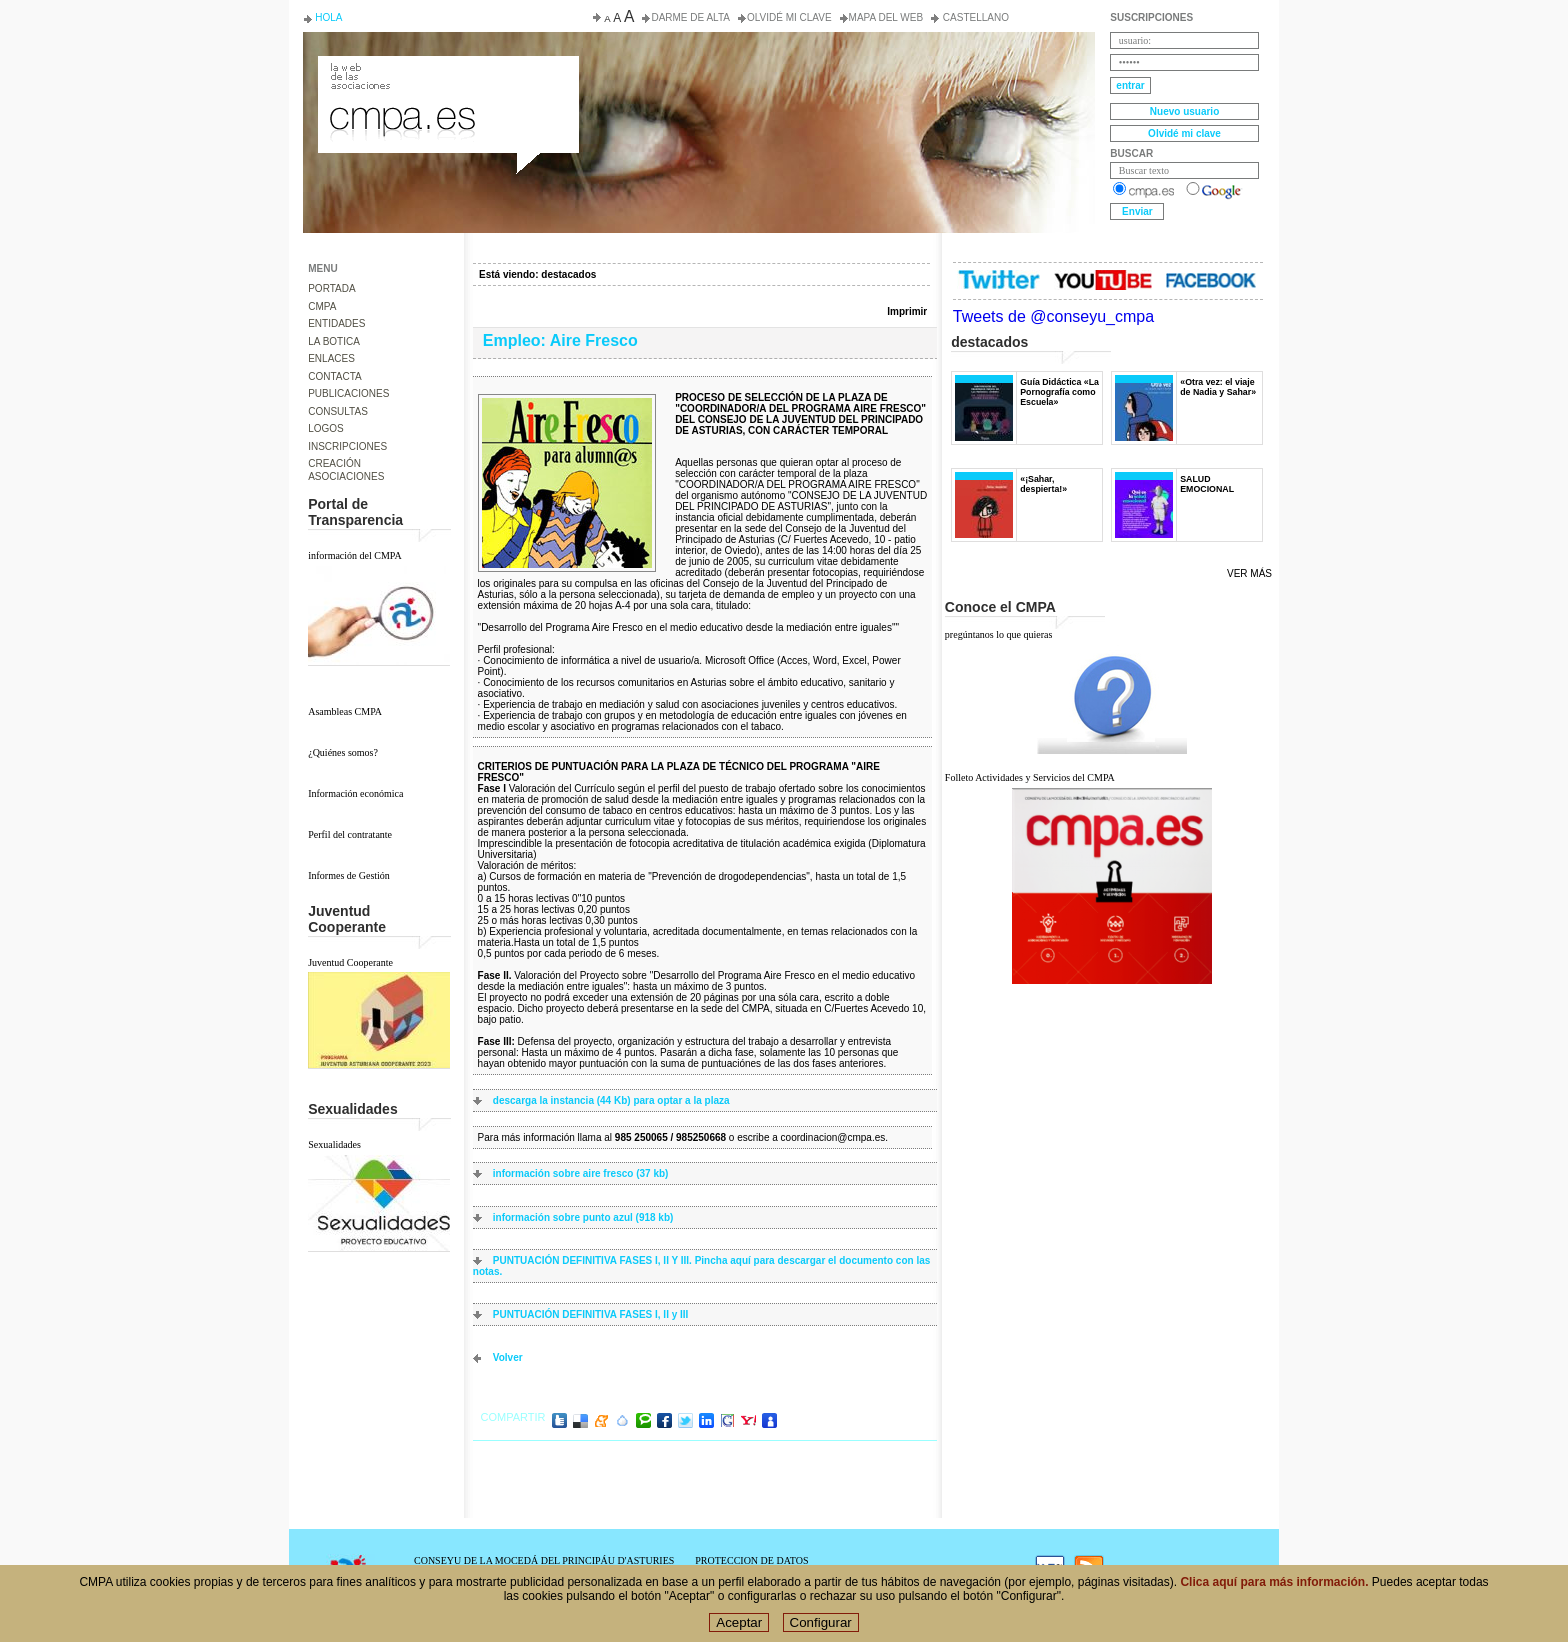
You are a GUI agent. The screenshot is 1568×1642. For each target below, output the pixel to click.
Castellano (974, 17)
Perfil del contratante (350, 834)
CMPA (322, 306)
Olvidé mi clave (789, 17)
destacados (568, 274)
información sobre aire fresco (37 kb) (581, 1173)
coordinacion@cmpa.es (833, 1137)
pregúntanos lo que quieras (998, 634)
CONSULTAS (338, 411)
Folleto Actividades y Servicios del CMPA (1030, 777)
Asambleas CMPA (345, 711)
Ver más (1249, 573)
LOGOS (326, 428)
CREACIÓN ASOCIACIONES (346, 470)
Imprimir (907, 311)
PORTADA (331, 288)
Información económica (355, 793)
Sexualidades (334, 1144)
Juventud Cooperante (350, 962)
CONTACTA (335, 376)
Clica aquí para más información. (1274, 1584)
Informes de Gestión (349, 875)
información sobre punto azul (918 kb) (583, 1217)
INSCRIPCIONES (347, 446)
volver (508, 1357)
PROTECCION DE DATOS (751, 1560)
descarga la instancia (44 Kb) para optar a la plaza (611, 1100)
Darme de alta (690, 17)
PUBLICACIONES (348, 393)
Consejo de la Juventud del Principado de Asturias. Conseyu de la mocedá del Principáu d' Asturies (447, 74)
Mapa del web (886, 17)
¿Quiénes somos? (343, 752)
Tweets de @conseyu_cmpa (1053, 316)
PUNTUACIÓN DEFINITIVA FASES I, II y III (591, 1314)
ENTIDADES (336, 323)
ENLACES (331, 358)
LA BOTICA (334, 341)
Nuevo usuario (1184, 111)
